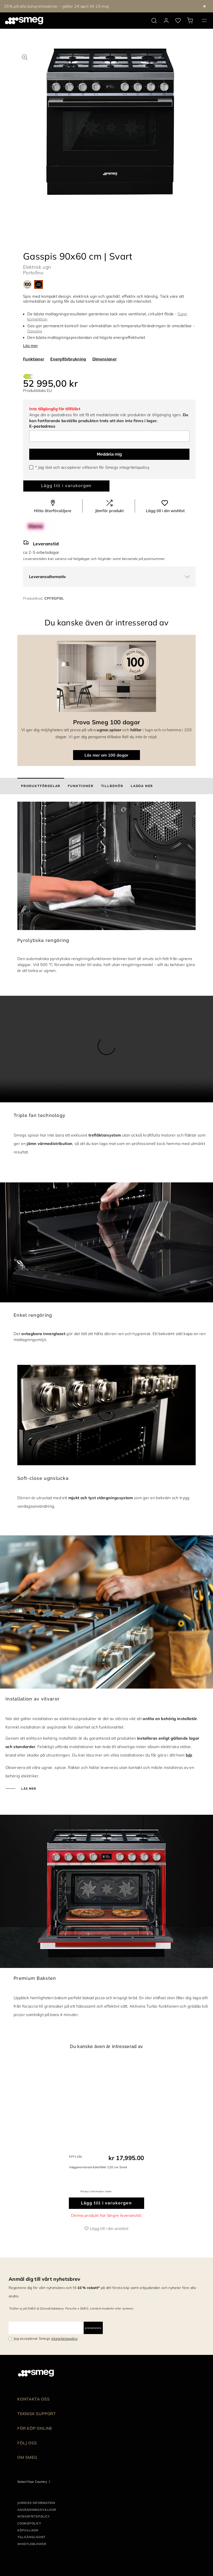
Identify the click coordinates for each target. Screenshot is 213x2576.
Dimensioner (104, 358)
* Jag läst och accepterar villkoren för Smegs (92, 467)
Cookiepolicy (29, 2523)
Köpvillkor (27, 2530)
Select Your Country (32, 2482)
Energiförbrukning (68, 358)
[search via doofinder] (154, 20)
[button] (24, 56)
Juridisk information (36, 2503)
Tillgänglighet (31, 2537)
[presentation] (106, 1049)
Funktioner (33, 358)
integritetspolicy (134, 467)
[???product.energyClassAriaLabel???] (28, 376)
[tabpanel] (110, 126)
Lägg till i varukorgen (66, 485)
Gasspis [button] (34, 330)
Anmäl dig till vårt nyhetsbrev (44, 2279)
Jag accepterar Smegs (46, 2338)
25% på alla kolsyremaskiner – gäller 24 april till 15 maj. (57, 6)
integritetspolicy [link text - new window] (64, 2338)
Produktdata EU (37, 390)
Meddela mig (109, 454)
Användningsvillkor (36, 2510)
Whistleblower (31, 2544)
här (189, 1755)
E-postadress (42, 426)
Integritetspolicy (33, 2516)
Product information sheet (95, 2191)
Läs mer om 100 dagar (106, 755)
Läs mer (30, 345)
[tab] (40, 786)
